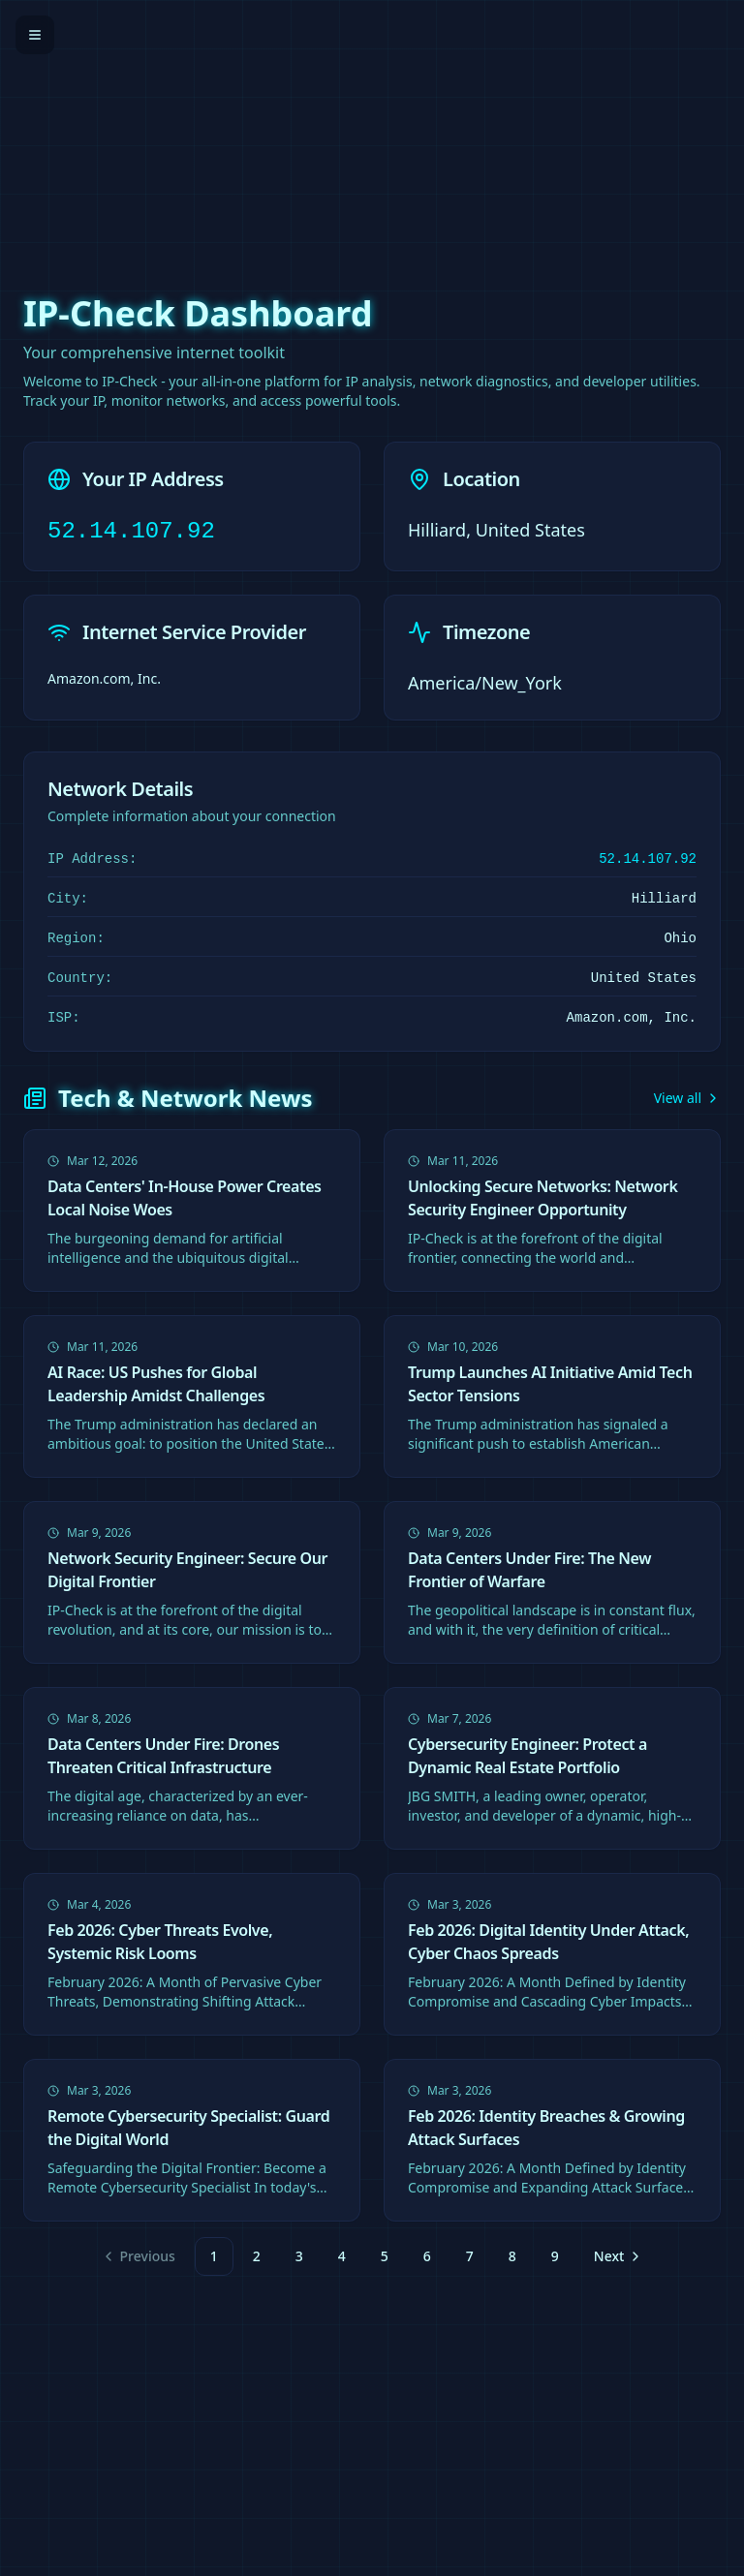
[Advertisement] (372, 135)
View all (687, 1098)
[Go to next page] (616, 2256)
